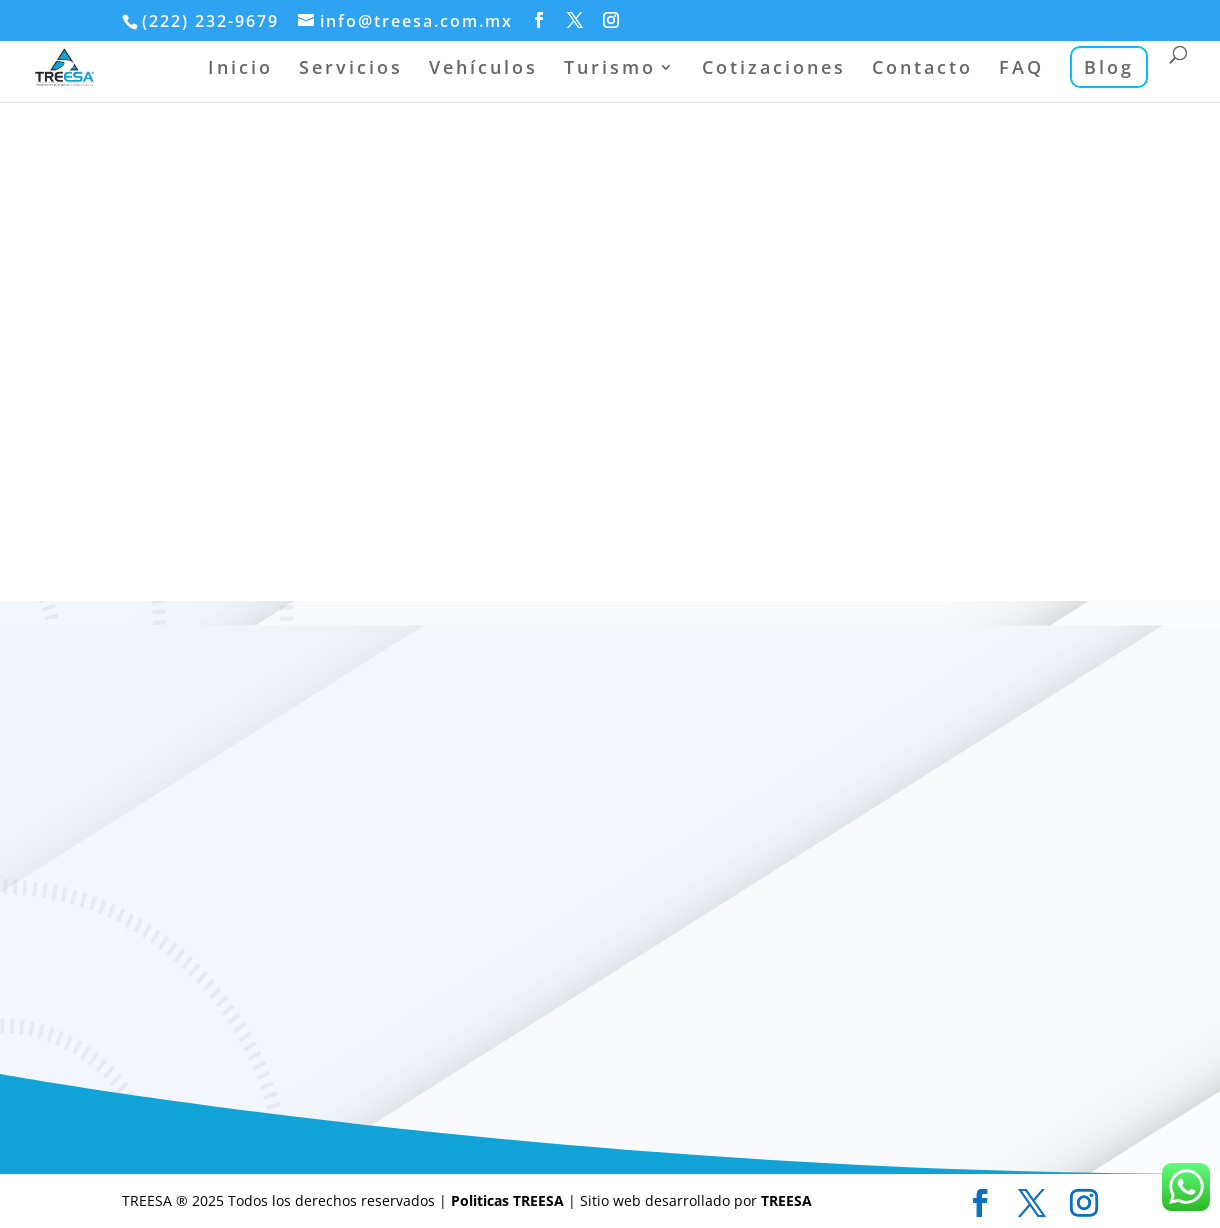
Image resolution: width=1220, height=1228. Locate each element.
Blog (1109, 67)
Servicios (351, 69)
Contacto (922, 69)
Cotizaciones (774, 69)
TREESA (786, 1200)
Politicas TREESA (509, 1200)
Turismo (610, 69)
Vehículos (483, 69)
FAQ (1021, 69)
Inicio (240, 69)
